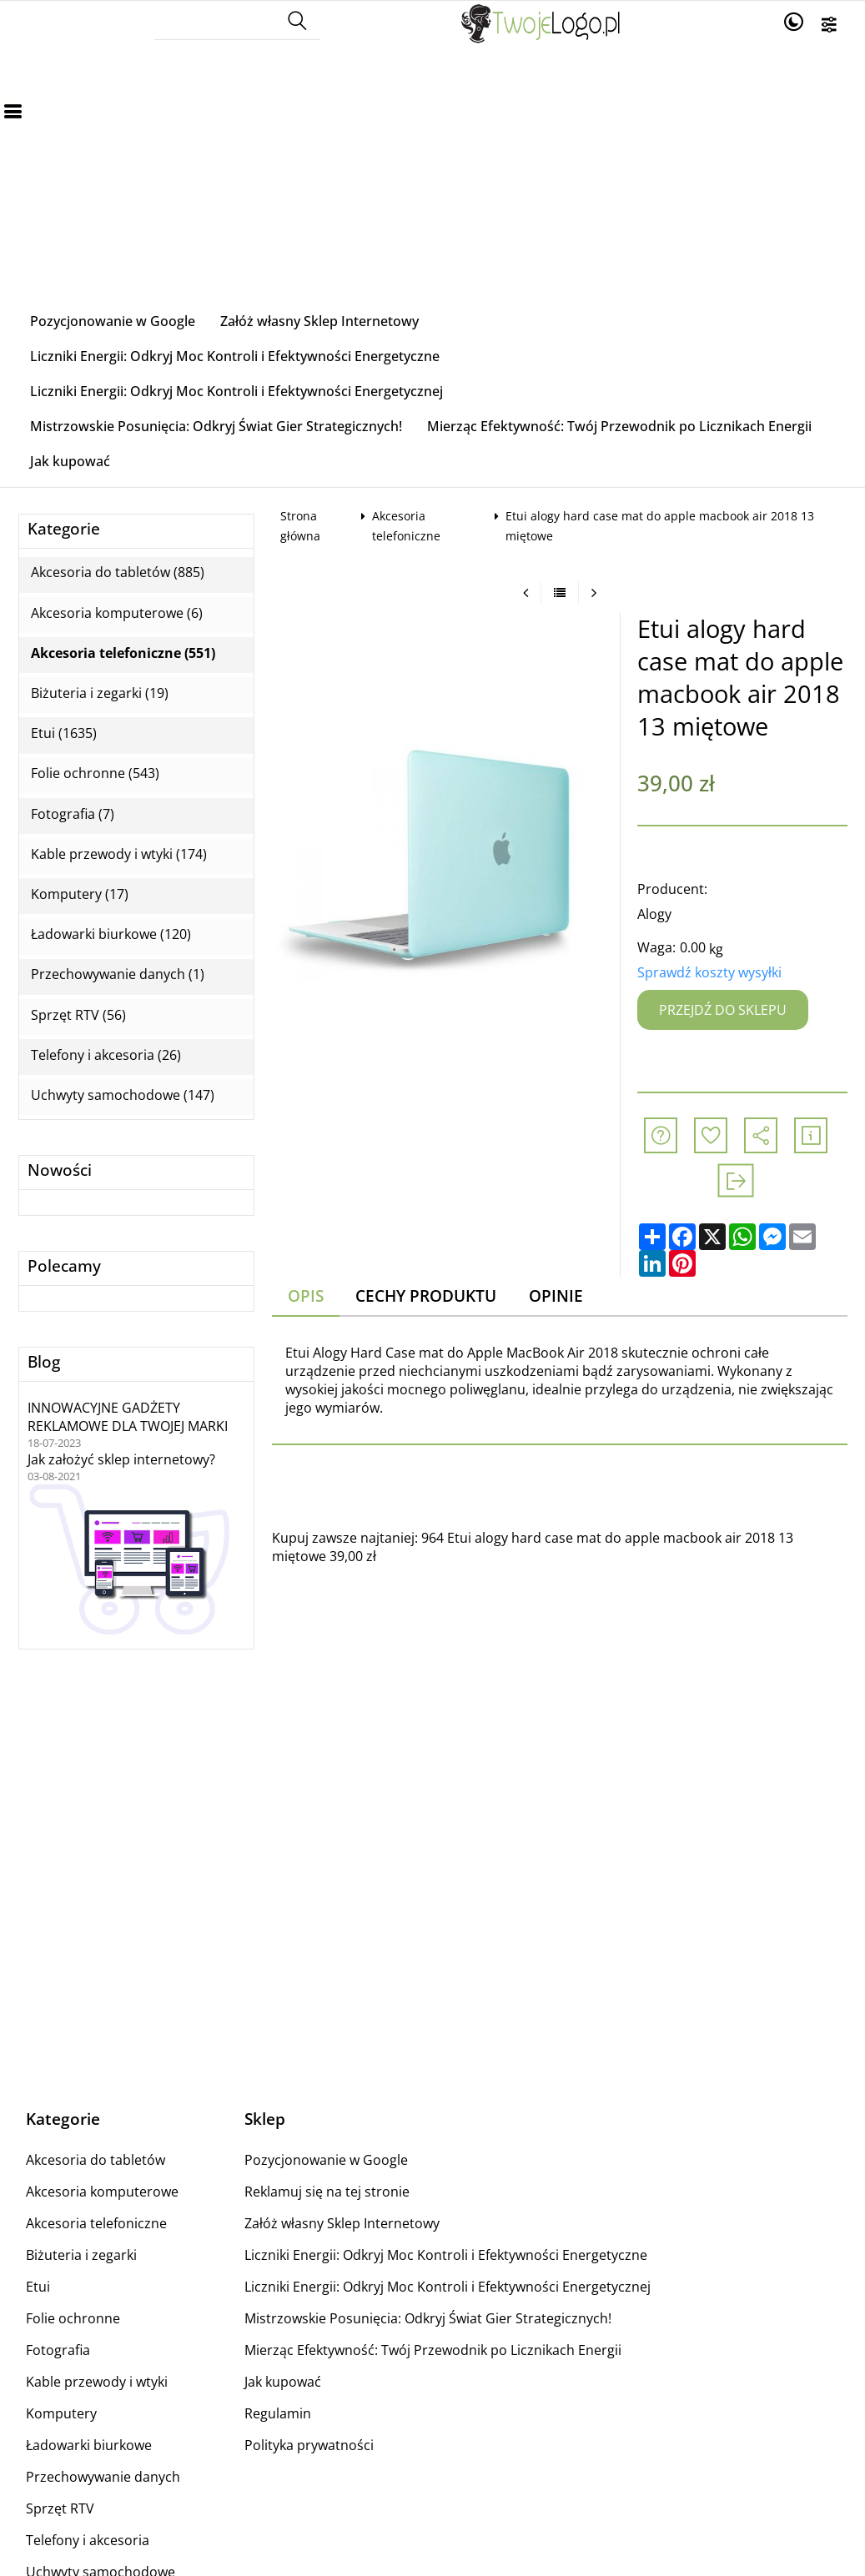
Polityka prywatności (309, 2445)
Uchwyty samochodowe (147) (122, 1095)
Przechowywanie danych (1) (117, 974)
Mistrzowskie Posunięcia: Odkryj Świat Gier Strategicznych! (216, 426)
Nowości (60, 1170)
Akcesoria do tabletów (95, 2160)
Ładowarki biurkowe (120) (111, 934)
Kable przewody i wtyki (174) (119, 854)
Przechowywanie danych (103, 2477)
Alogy (654, 914)
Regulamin (277, 2413)
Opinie (556, 1295)
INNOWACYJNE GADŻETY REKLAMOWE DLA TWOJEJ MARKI (128, 1416)
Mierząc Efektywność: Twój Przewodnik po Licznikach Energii (619, 426)
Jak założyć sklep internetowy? (121, 1459)
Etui (38, 2286)
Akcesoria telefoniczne (96, 2223)
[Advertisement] (432, 178)
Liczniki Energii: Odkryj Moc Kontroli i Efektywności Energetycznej (236, 391)
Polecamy (64, 1266)
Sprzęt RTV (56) (78, 1015)
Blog (44, 1362)
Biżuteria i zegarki (81, 2255)
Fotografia (58, 2350)
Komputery (61, 2413)
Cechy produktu (425, 1295)
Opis (306, 1295)
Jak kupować (70, 461)
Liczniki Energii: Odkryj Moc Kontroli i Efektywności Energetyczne (235, 356)
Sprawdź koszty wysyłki (709, 972)
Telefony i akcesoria (87, 2540)
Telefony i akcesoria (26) (106, 1055)
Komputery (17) (79, 894)
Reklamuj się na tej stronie (327, 2191)
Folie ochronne (73, 2318)
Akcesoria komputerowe (102, 2191)
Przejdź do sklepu (723, 1010)
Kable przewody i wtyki (97, 2382)
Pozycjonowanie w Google (112, 321)
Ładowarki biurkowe (89, 2445)
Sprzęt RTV (60, 2508)
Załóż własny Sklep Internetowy (319, 321)
